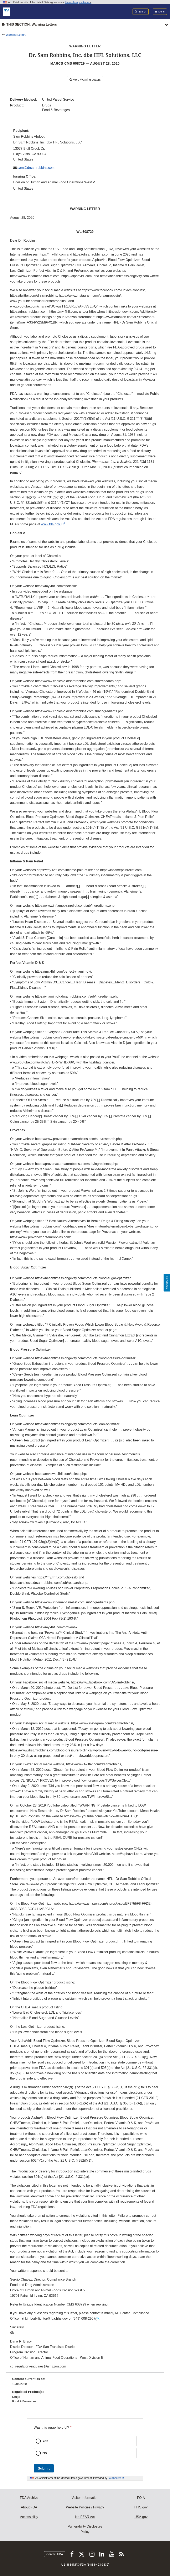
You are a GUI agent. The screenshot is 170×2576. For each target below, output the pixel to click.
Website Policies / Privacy (85, 2507)
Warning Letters (16, 34)
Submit (44, 2468)
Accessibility (29, 2517)
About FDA (29, 2507)
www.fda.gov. (51, 524)
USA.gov (141, 2517)
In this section (29, 24)
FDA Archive (29, 2497)
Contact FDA (54, 2554)
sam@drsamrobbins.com (36, 167)
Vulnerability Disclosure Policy (85, 2529)
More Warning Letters (85, 79)
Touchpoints (114, 2478)
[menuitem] (85, 2383)
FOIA (141, 2497)
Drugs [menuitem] (16, 2396)
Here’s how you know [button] (78, 2)
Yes (45, 2441)
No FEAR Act (85, 2517)
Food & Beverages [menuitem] (24, 2401)
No (44, 2453)
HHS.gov (141, 2507)
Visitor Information (85, 2497)
